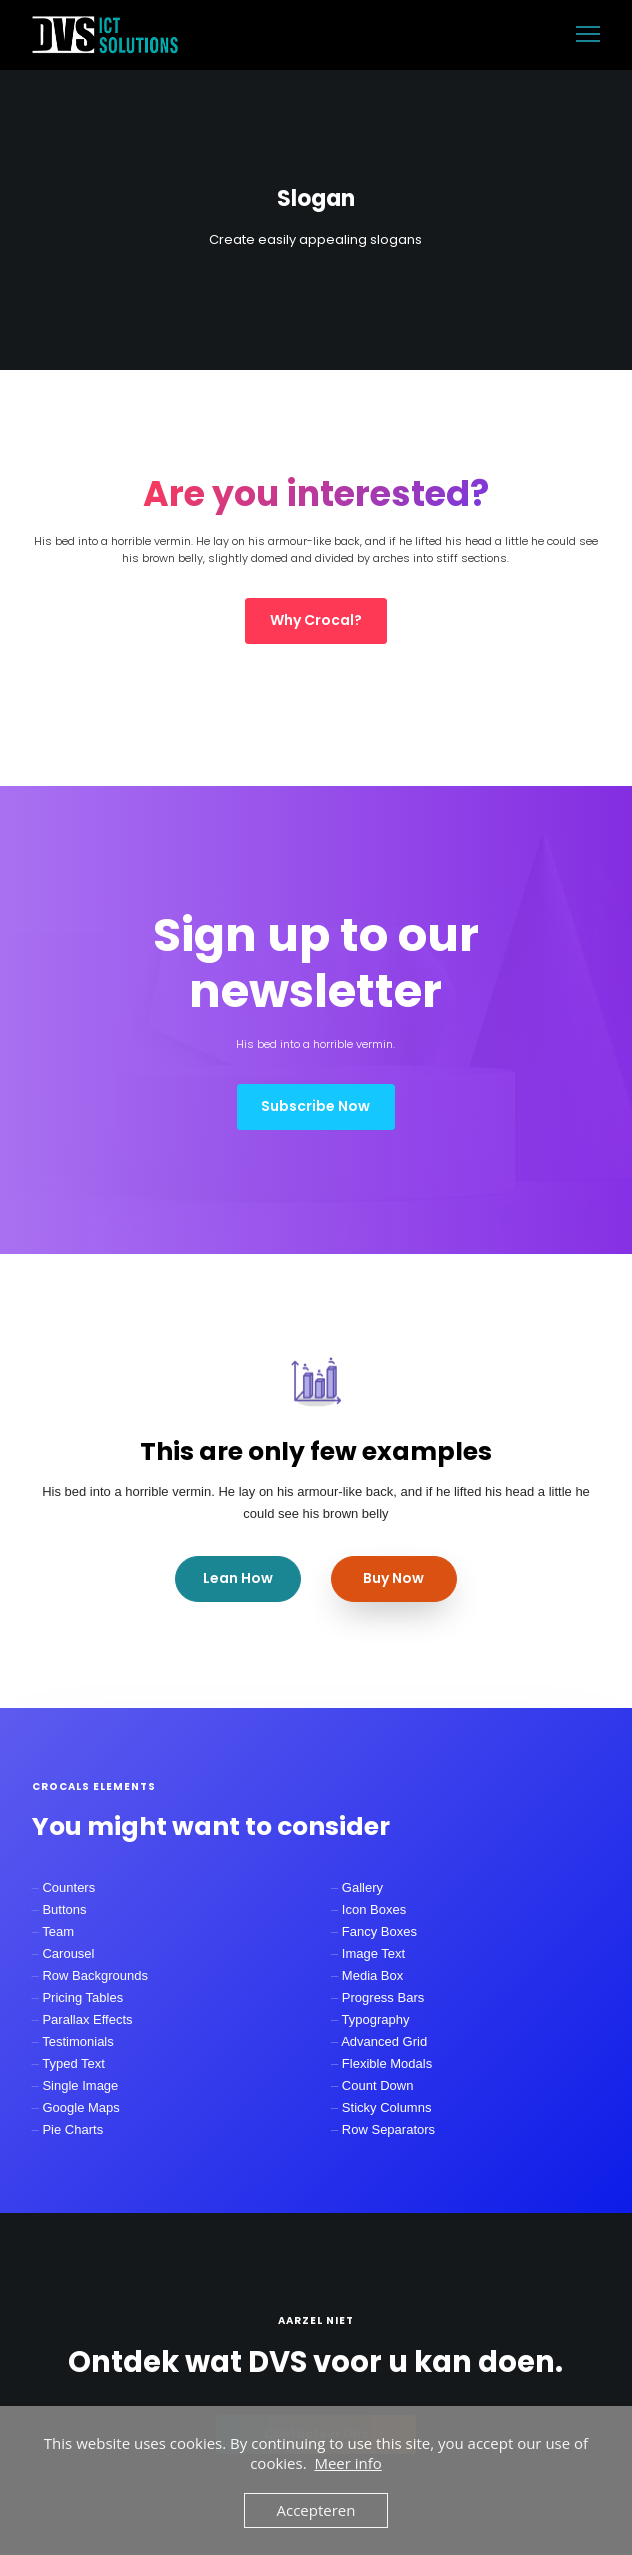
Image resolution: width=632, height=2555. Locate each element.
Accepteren (316, 2510)
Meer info (347, 2463)
